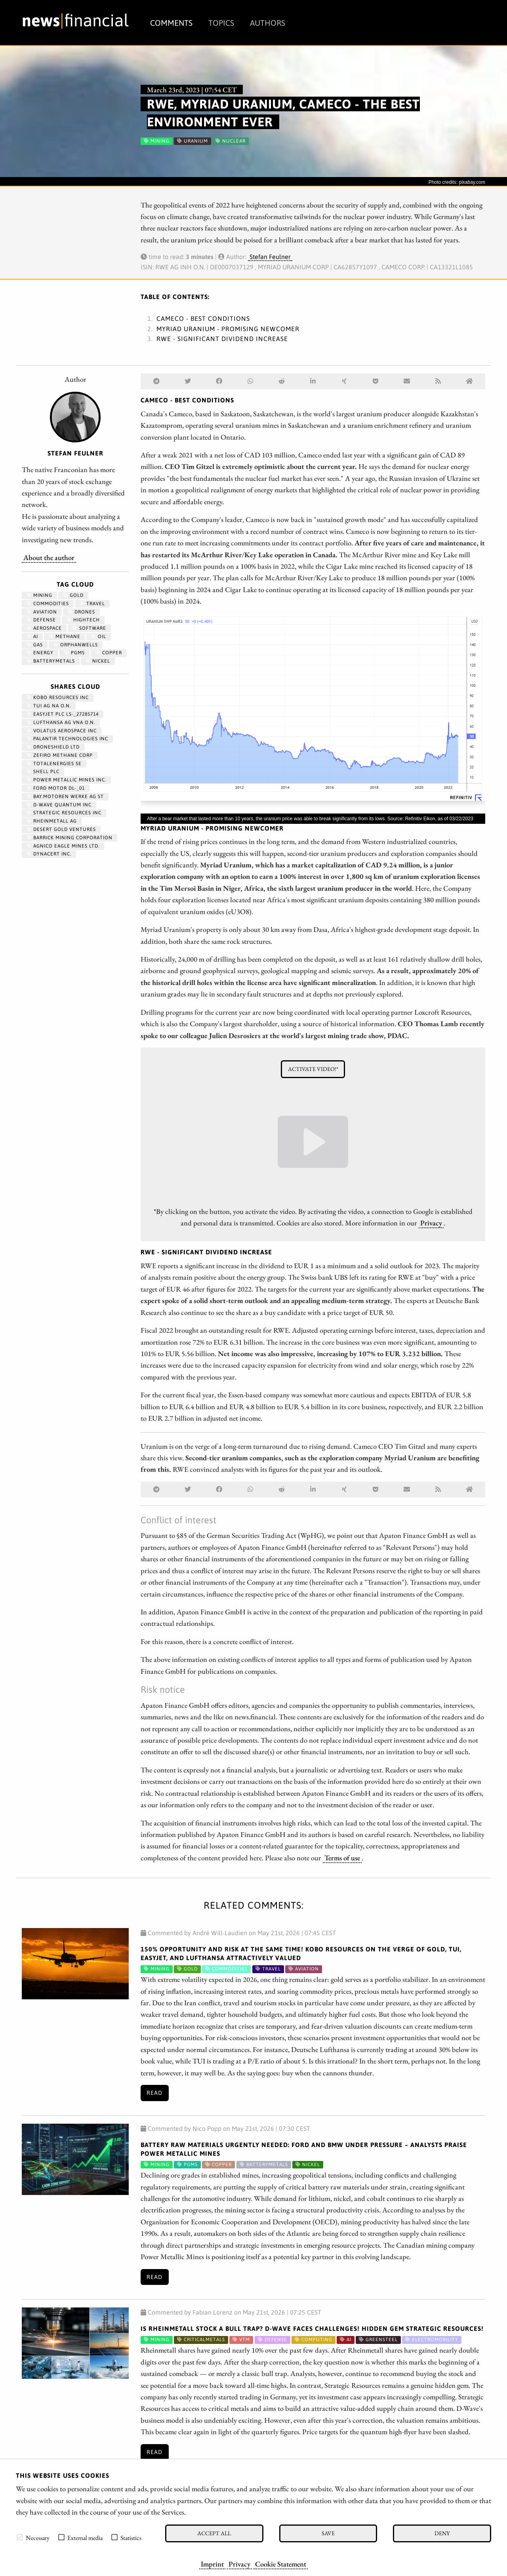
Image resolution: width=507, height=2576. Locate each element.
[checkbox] (20, 2537)
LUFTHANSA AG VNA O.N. (61, 722)
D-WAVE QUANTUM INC (59, 805)
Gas (35, 645)
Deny (442, 2533)
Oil (98, 636)
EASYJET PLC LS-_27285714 (63, 714)
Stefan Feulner (270, 256)
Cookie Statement (280, 2563)
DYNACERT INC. (49, 854)
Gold (73, 595)
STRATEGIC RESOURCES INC (64, 812)
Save (328, 2533)
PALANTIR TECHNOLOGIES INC (67, 738)
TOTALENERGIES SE (54, 763)
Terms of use (342, 1857)
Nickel (98, 661)
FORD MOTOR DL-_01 (56, 788)
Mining (39, 595)
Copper (108, 652)
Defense (41, 620)
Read (154, 2093)
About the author (48, 557)
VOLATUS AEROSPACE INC (62, 731)
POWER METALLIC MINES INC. (66, 780)
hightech (83, 620)
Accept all (214, 2533)
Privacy (239, 2563)
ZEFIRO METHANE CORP (60, 755)
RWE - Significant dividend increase (222, 338)
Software (89, 628)
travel (92, 603)
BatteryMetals (51, 661)
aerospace (44, 628)
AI (32, 636)
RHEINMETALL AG (52, 821)
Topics (221, 22)
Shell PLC (43, 771)
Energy (40, 652)
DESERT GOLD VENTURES (61, 829)
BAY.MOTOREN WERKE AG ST (65, 796)
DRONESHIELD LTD (53, 747)
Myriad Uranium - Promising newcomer (227, 328)
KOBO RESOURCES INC (58, 697)
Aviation (42, 612)
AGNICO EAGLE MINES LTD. (63, 846)
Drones (81, 612)
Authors (267, 22)
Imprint (212, 2563)
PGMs (74, 652)
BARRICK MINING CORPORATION (69, 837)
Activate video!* (313, 1069)
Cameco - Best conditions (203, 318)
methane (64, 636)
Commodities (48, 603)
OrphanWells (75, 645)
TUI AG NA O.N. (49, 706)
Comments (171, 22)
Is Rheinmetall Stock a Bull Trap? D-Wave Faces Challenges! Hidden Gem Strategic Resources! (312, 2328)
